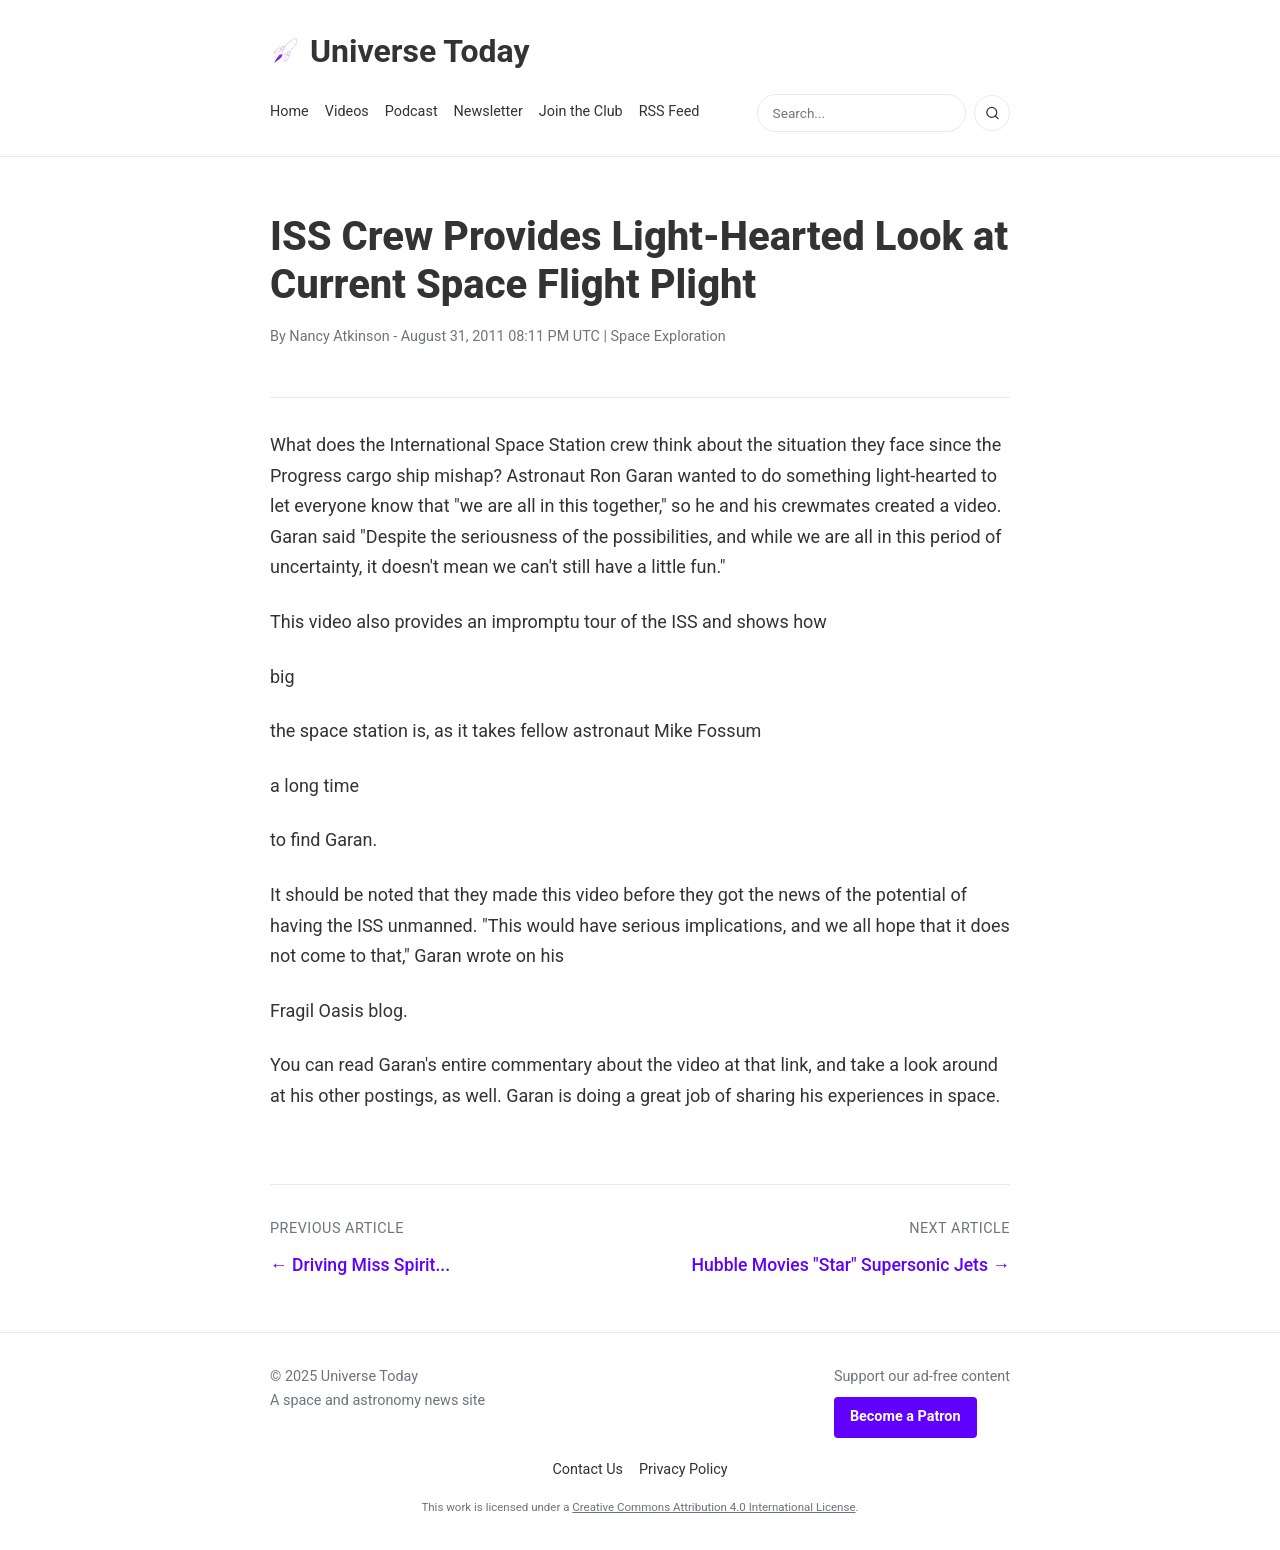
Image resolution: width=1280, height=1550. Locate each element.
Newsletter (488, 111)
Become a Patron (905, 1416)
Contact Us (587, 1469)
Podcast (411, 111)
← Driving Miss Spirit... (360, 1265)
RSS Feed (669, 111)
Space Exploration (668, 336)
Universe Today (400, 51)
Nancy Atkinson (339, 336)
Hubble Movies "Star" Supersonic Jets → (850, 1265)
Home (289, 111)
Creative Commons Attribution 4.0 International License (713, 1507)
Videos (347, 111)
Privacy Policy (683, 1469)
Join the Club (581, 111)
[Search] (992, 113)
